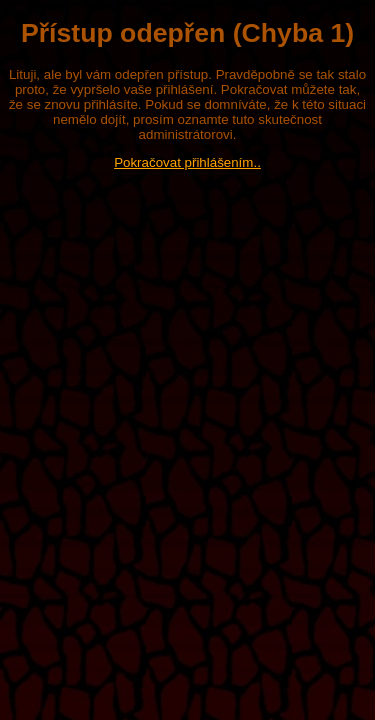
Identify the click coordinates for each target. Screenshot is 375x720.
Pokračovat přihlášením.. (187, 162)
